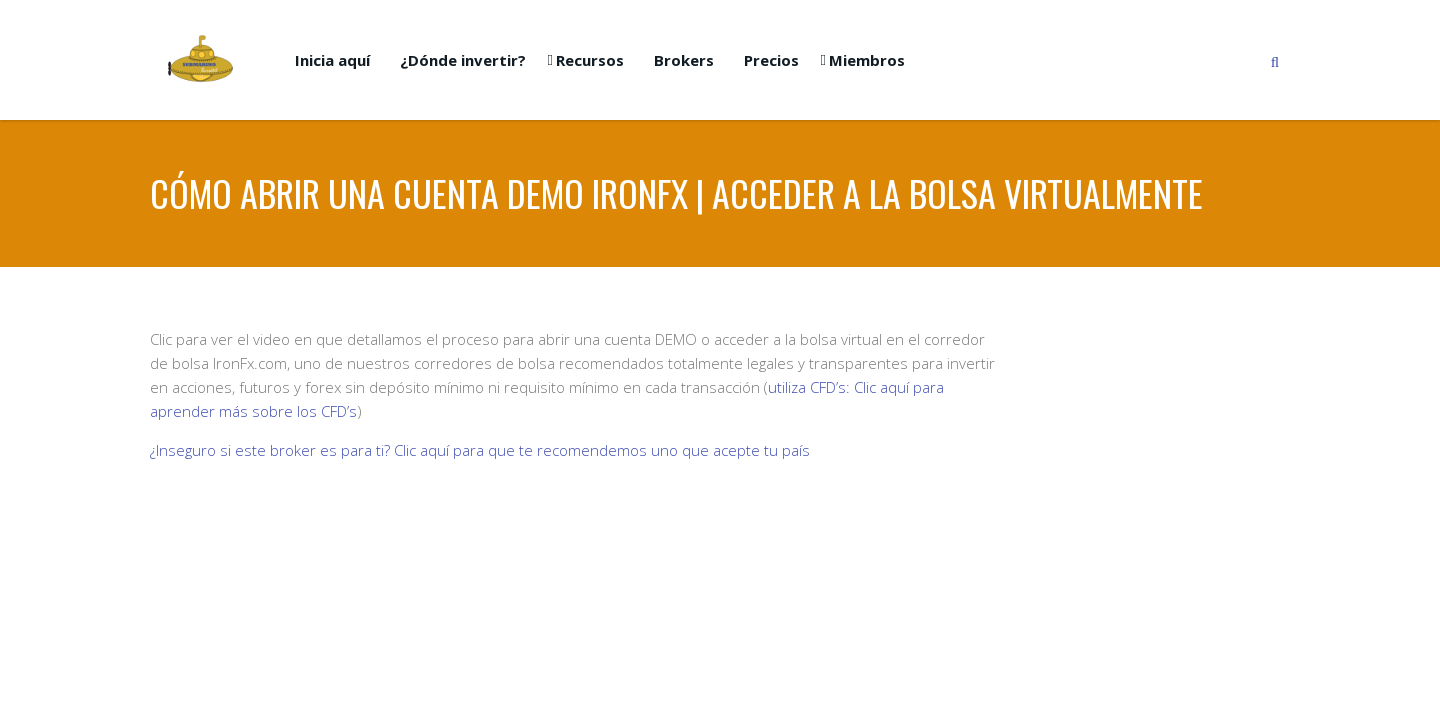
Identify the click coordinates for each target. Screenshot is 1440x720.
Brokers (684, 60)
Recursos (590, 60)
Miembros (867, 60)
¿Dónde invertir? (463, 60)
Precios (771, 60)
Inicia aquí (332, 60)
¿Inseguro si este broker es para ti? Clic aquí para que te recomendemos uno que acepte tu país (480, 450)
